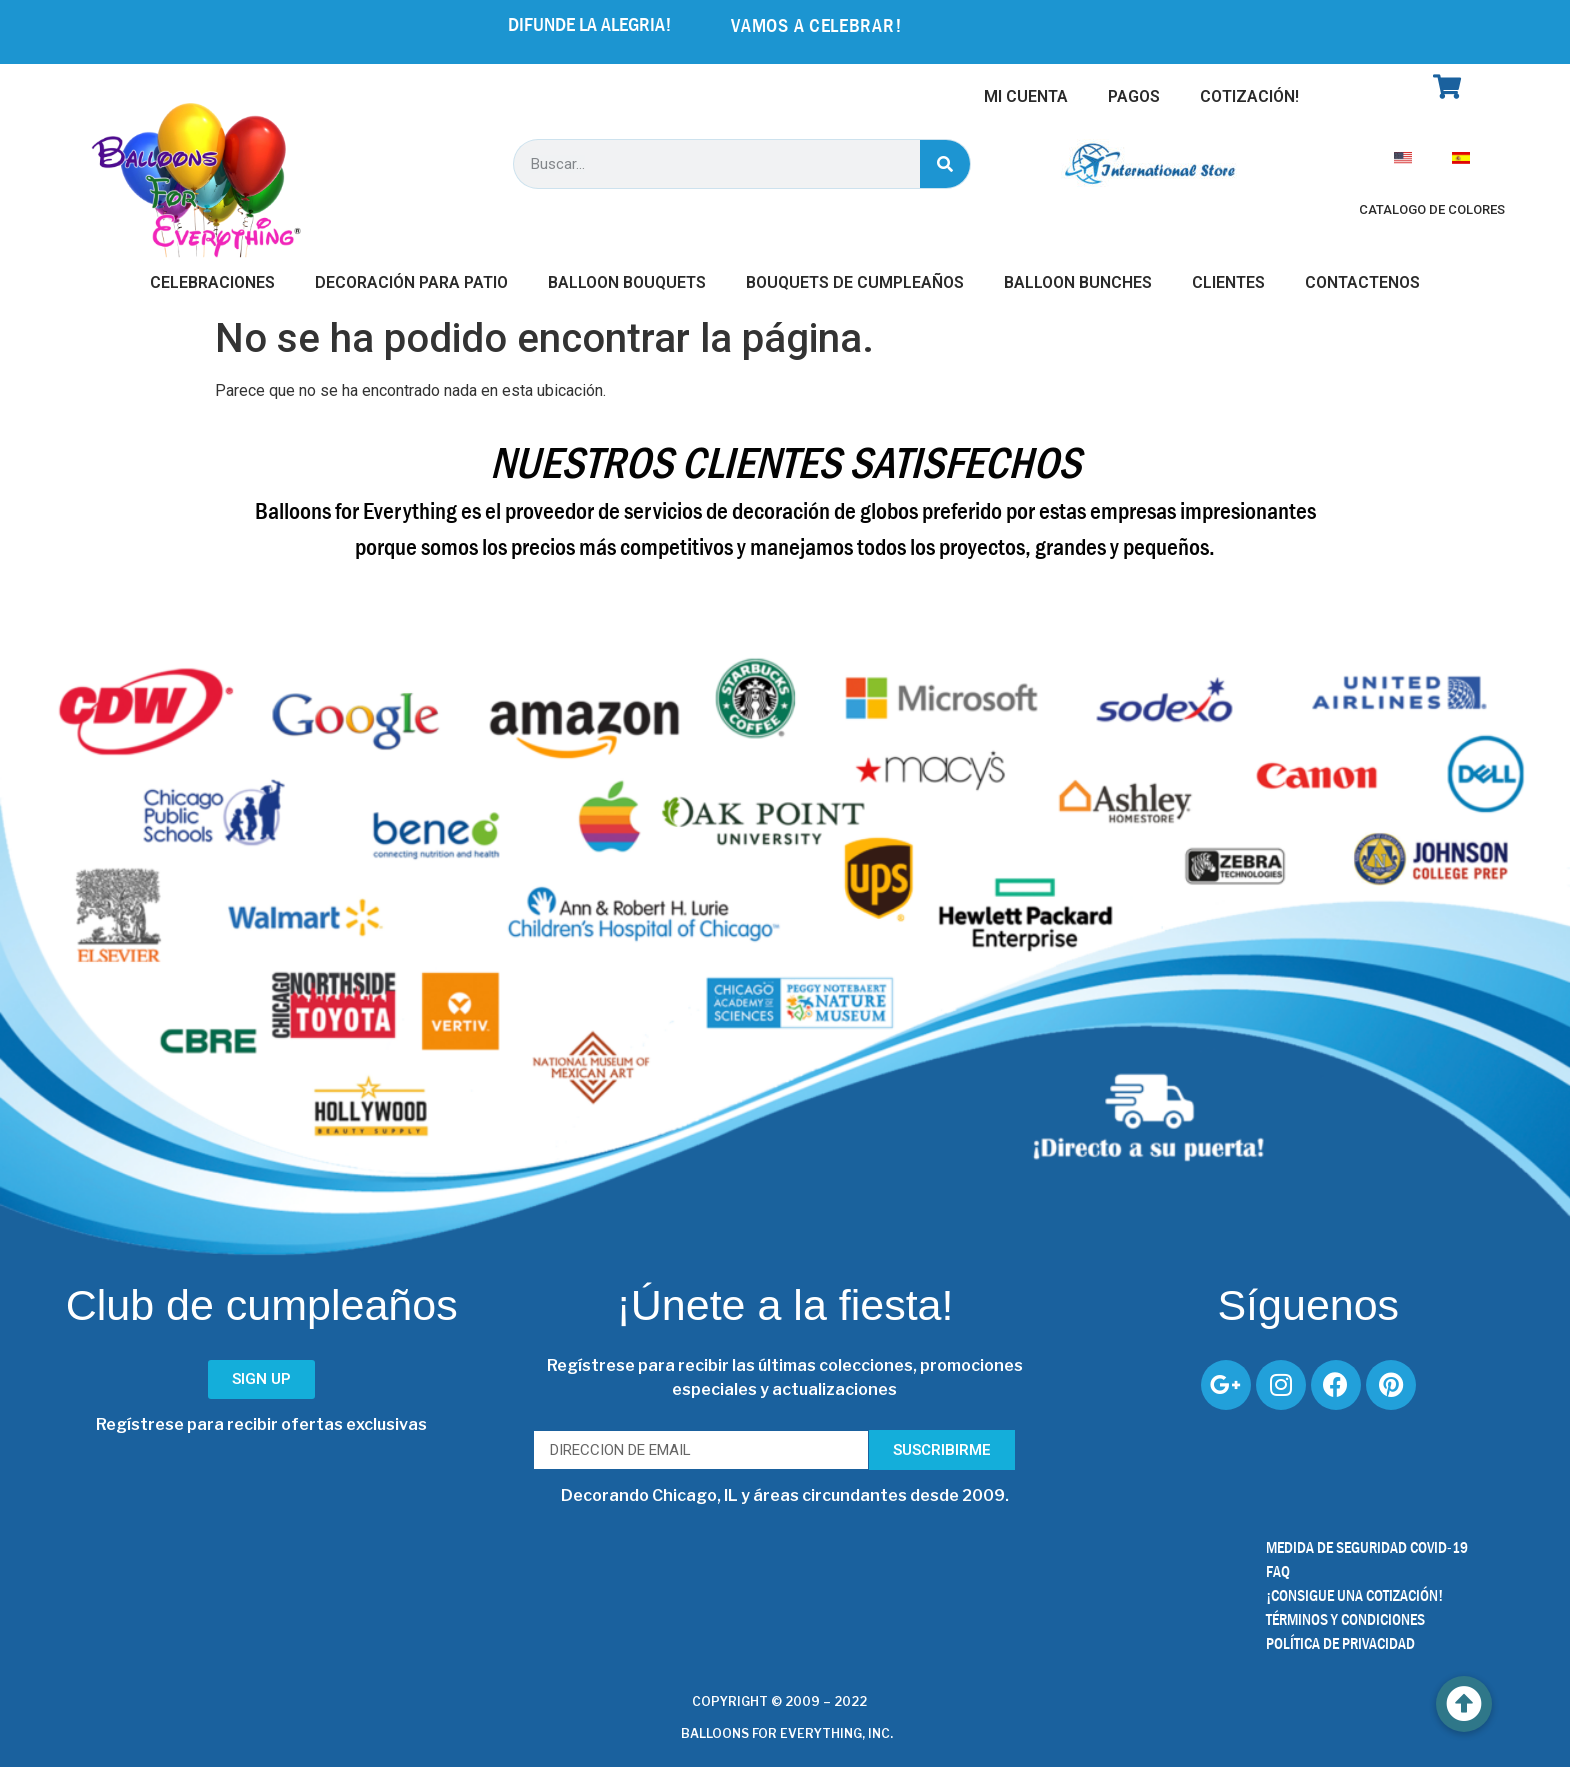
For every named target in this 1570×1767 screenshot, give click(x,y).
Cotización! (1249, 96)
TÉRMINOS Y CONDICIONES (1345, 1619)
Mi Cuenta (1026, 96)
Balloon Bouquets (627, 282)
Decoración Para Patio (411, 282)
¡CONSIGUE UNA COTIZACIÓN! (1354, 1595)
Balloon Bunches (1078, 282)
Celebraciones (212, 282)
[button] (1464, 1704)
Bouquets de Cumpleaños (855, 282)
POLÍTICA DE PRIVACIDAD (1340, 1643)
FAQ (1278, 1571)
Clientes (1228, 282)
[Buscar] (945, 164)
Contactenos (1362, 282)
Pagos (1134, 96)
